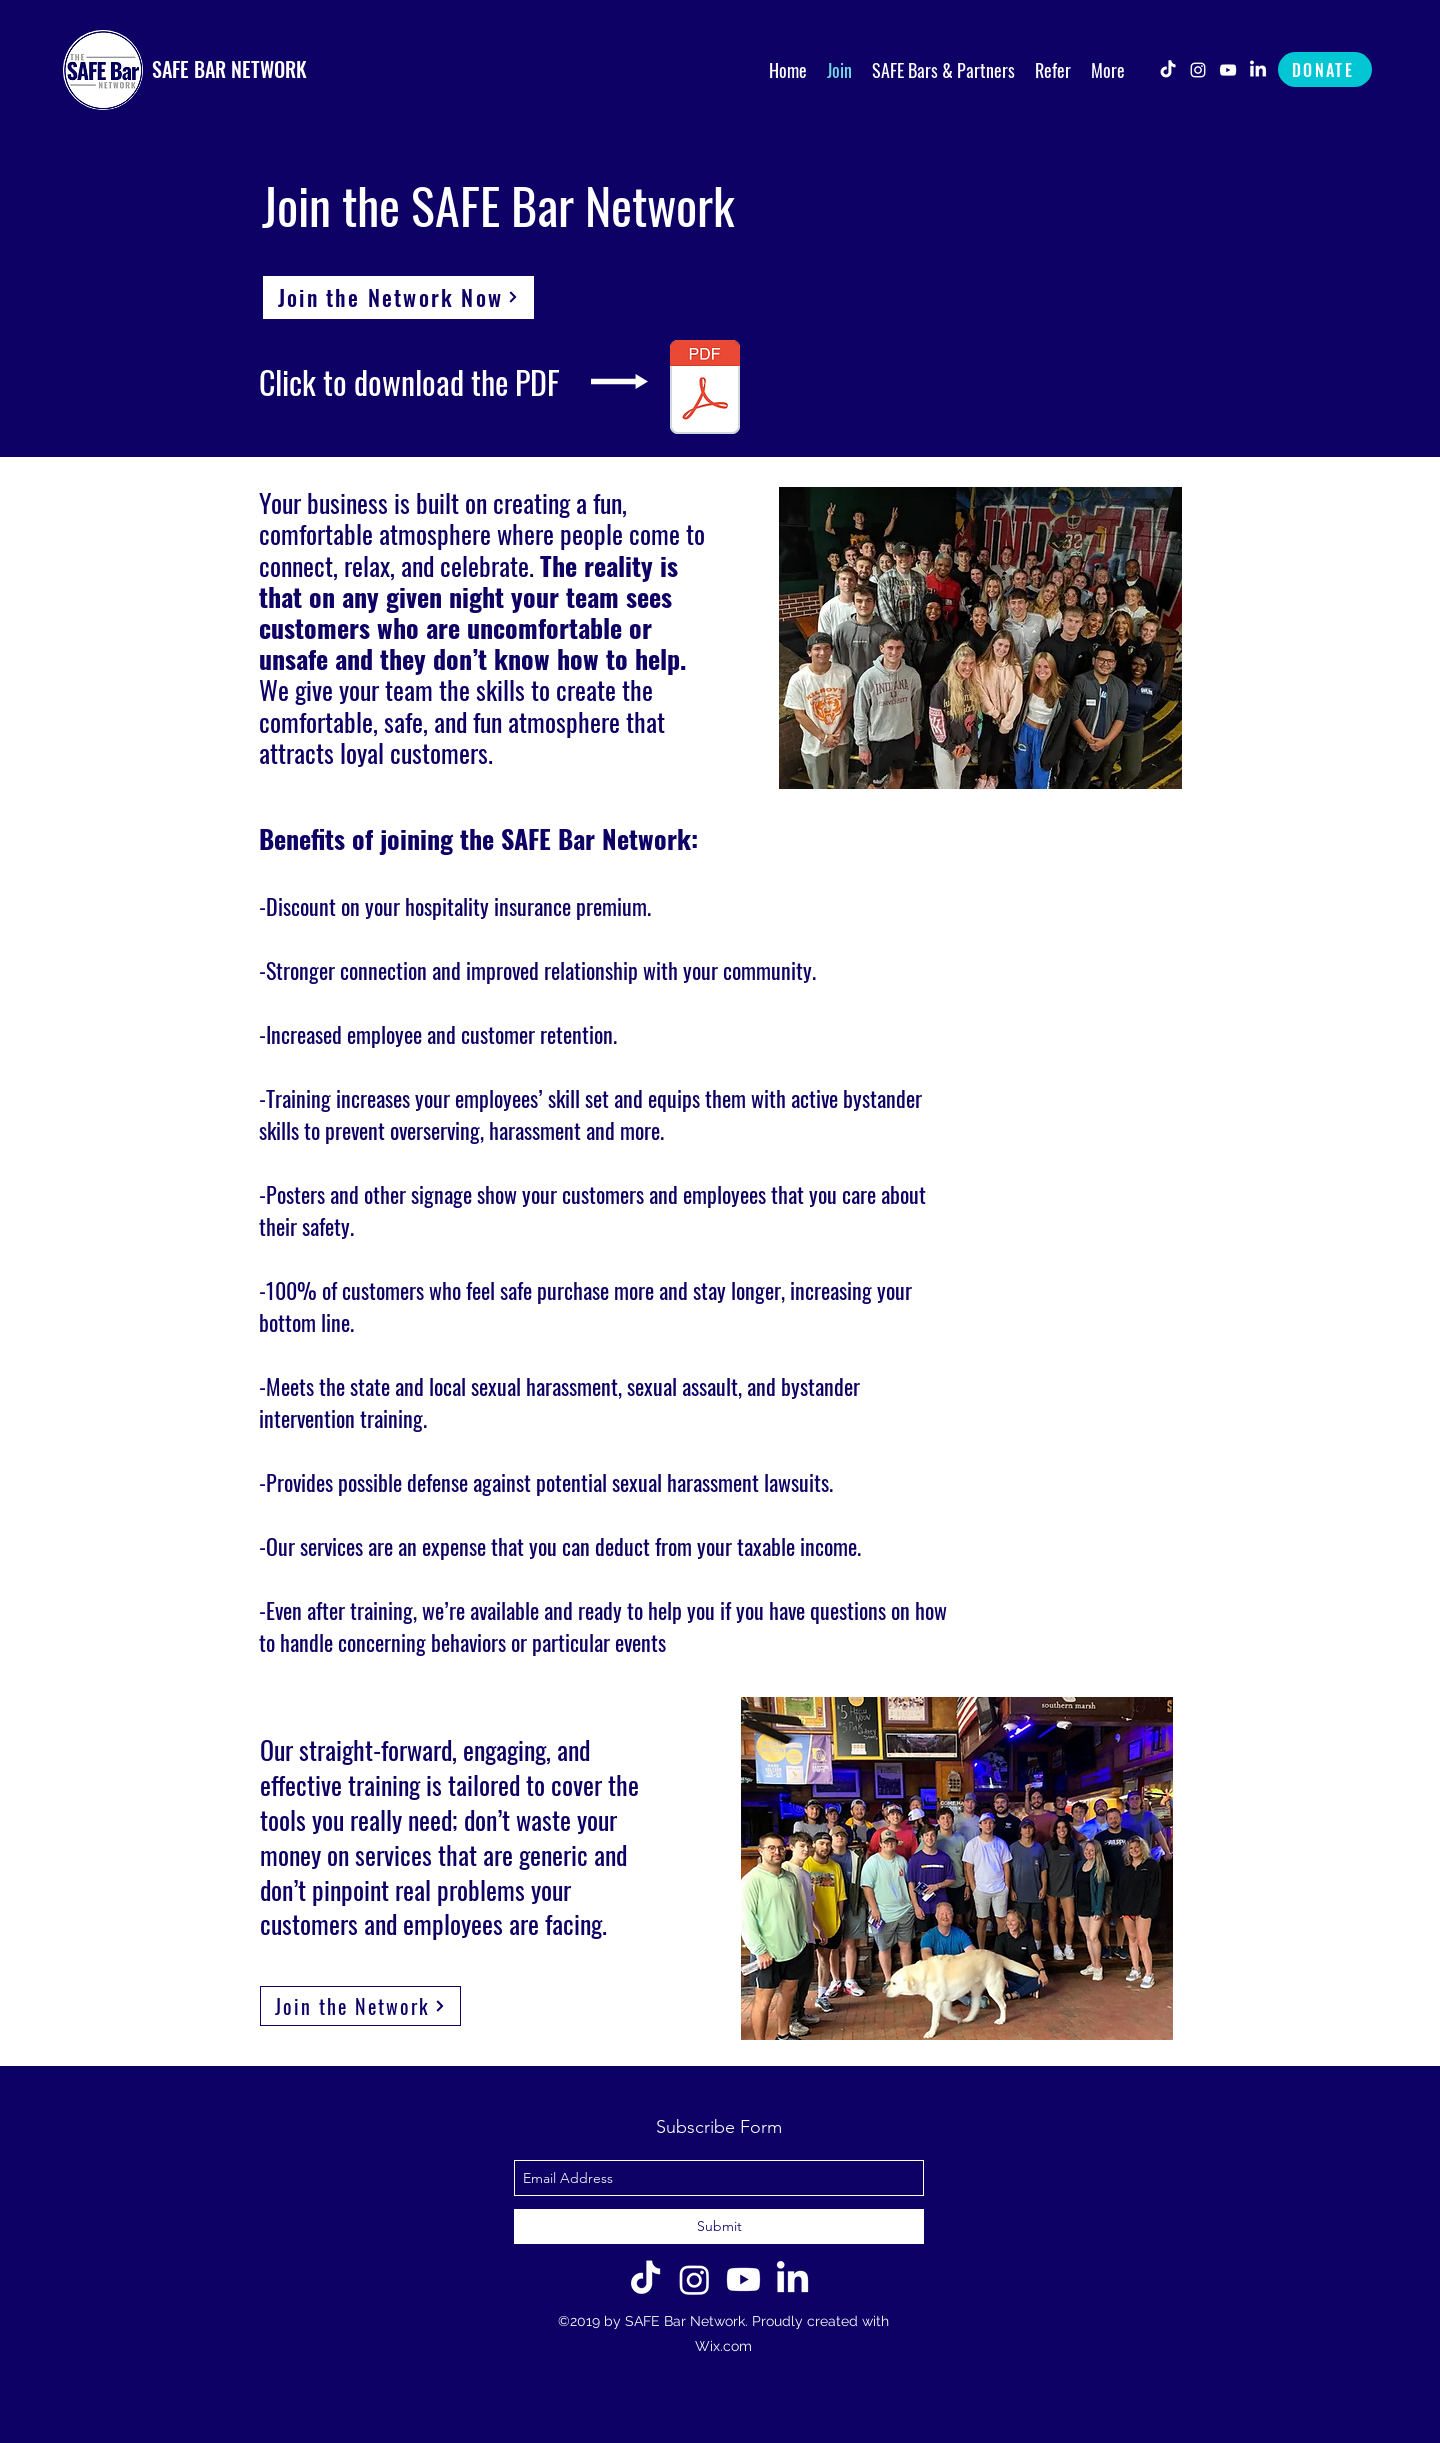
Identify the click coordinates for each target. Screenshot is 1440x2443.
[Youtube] (743, 2279)
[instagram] (1198, 70)
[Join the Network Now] (398, 297)
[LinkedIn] (1258, 70)
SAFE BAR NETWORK (229, 69)
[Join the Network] (360, 2006)
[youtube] (1228, 70)
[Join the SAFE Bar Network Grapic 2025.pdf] (705, 389)
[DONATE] (1325, 69)
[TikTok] (1168, 70)
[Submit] (719, 2226)
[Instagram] (694, 2279)
